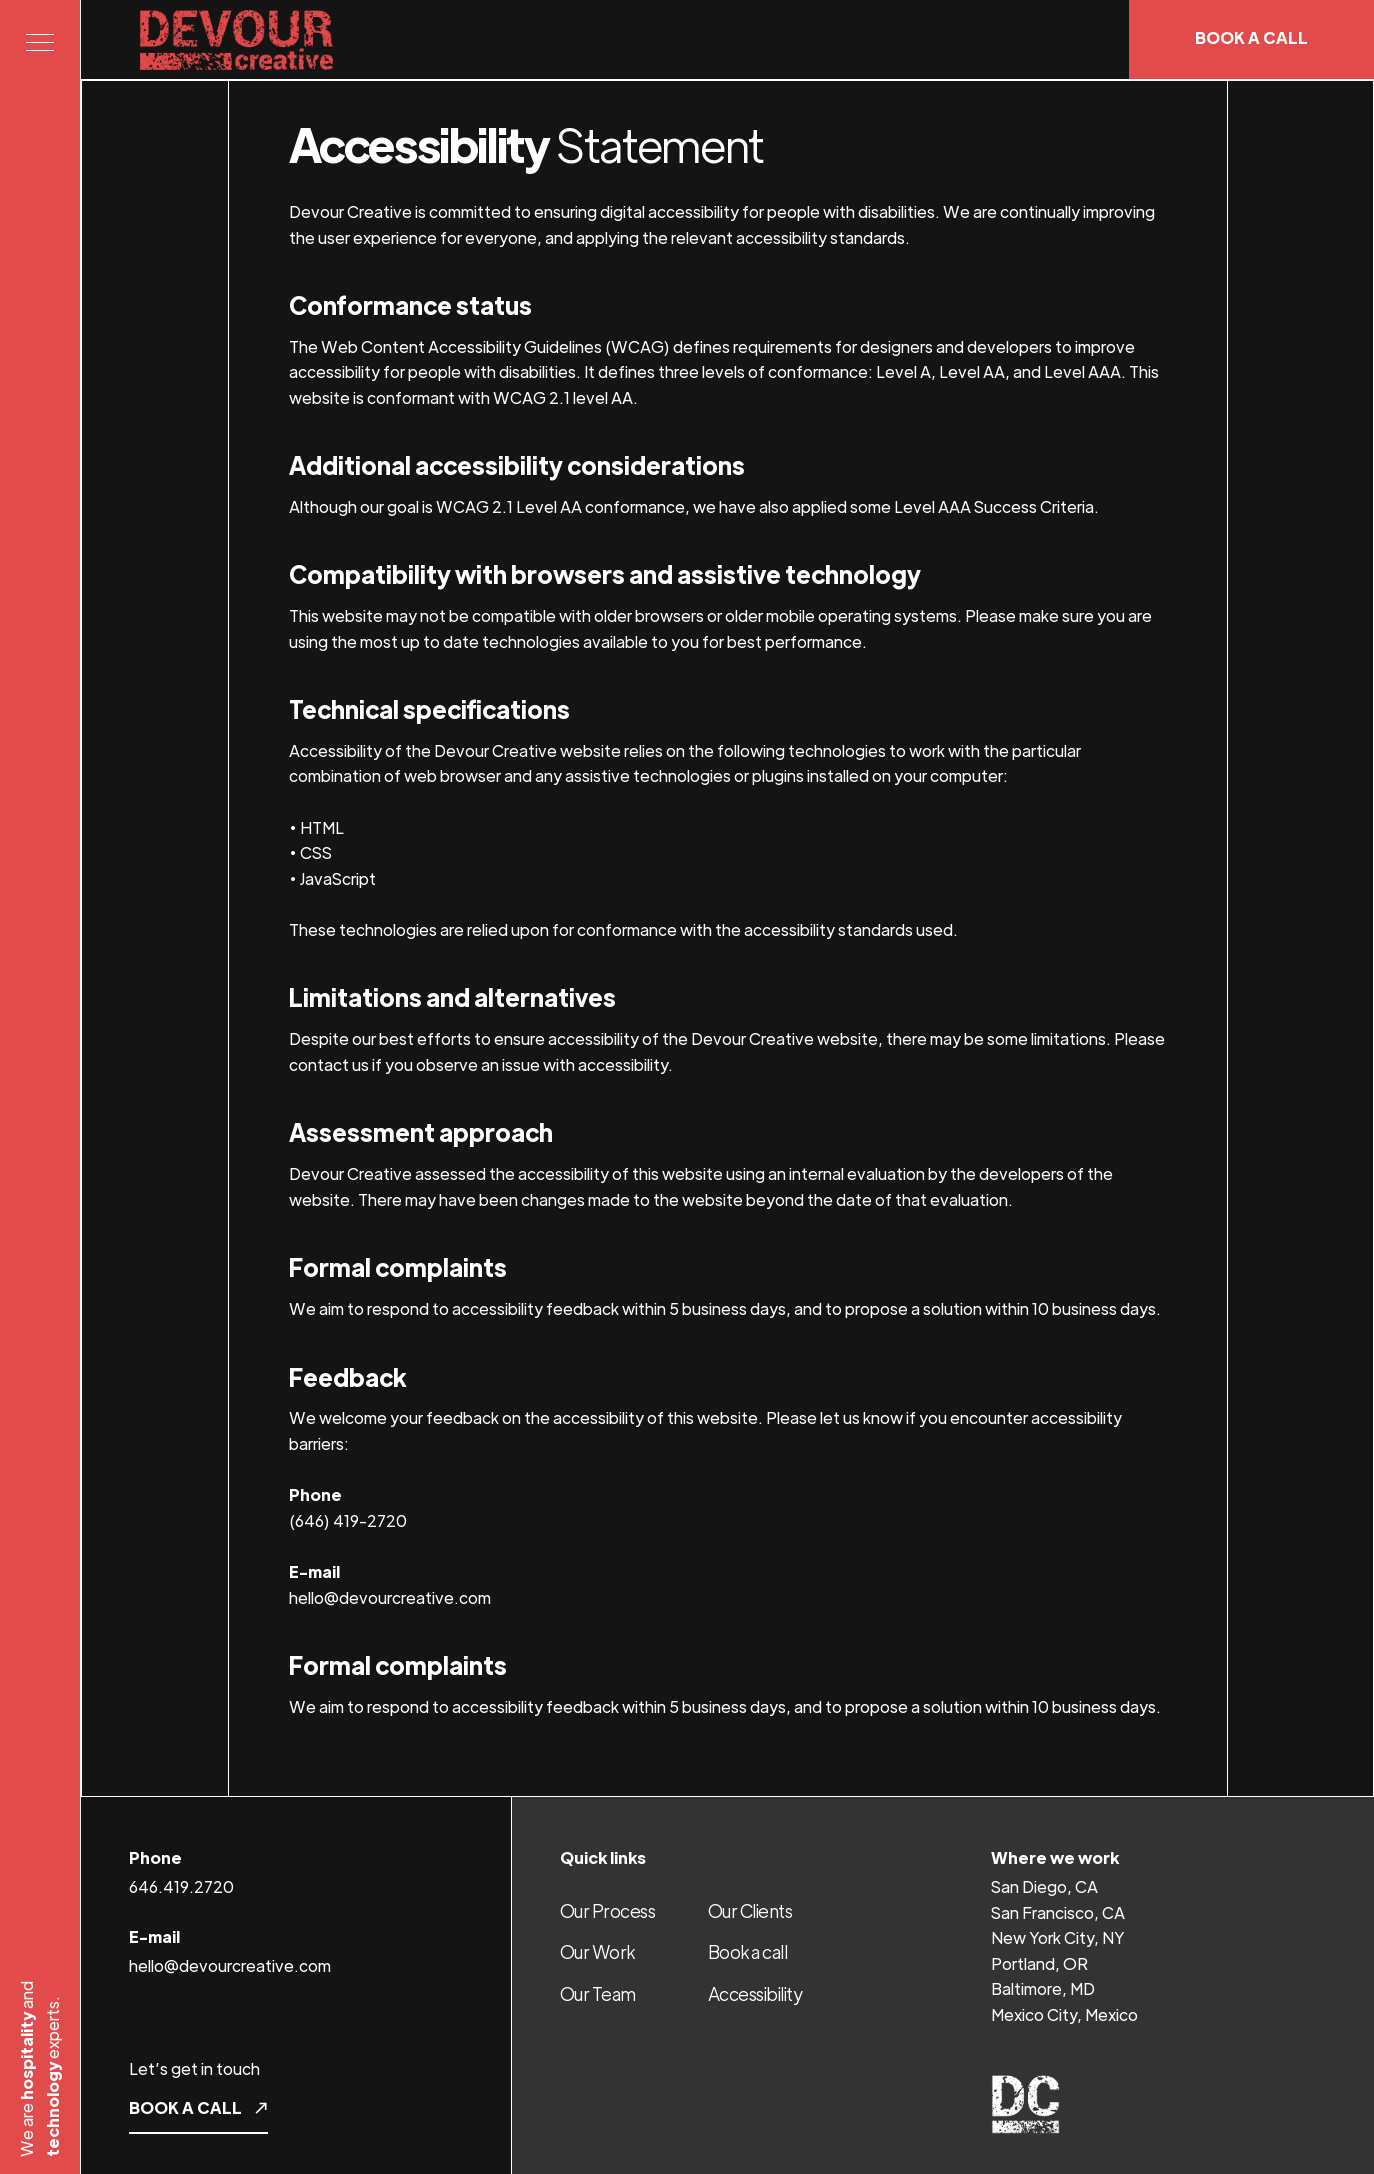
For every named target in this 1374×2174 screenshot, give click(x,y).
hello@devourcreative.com (230, 1965)
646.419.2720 (181, 1886)
